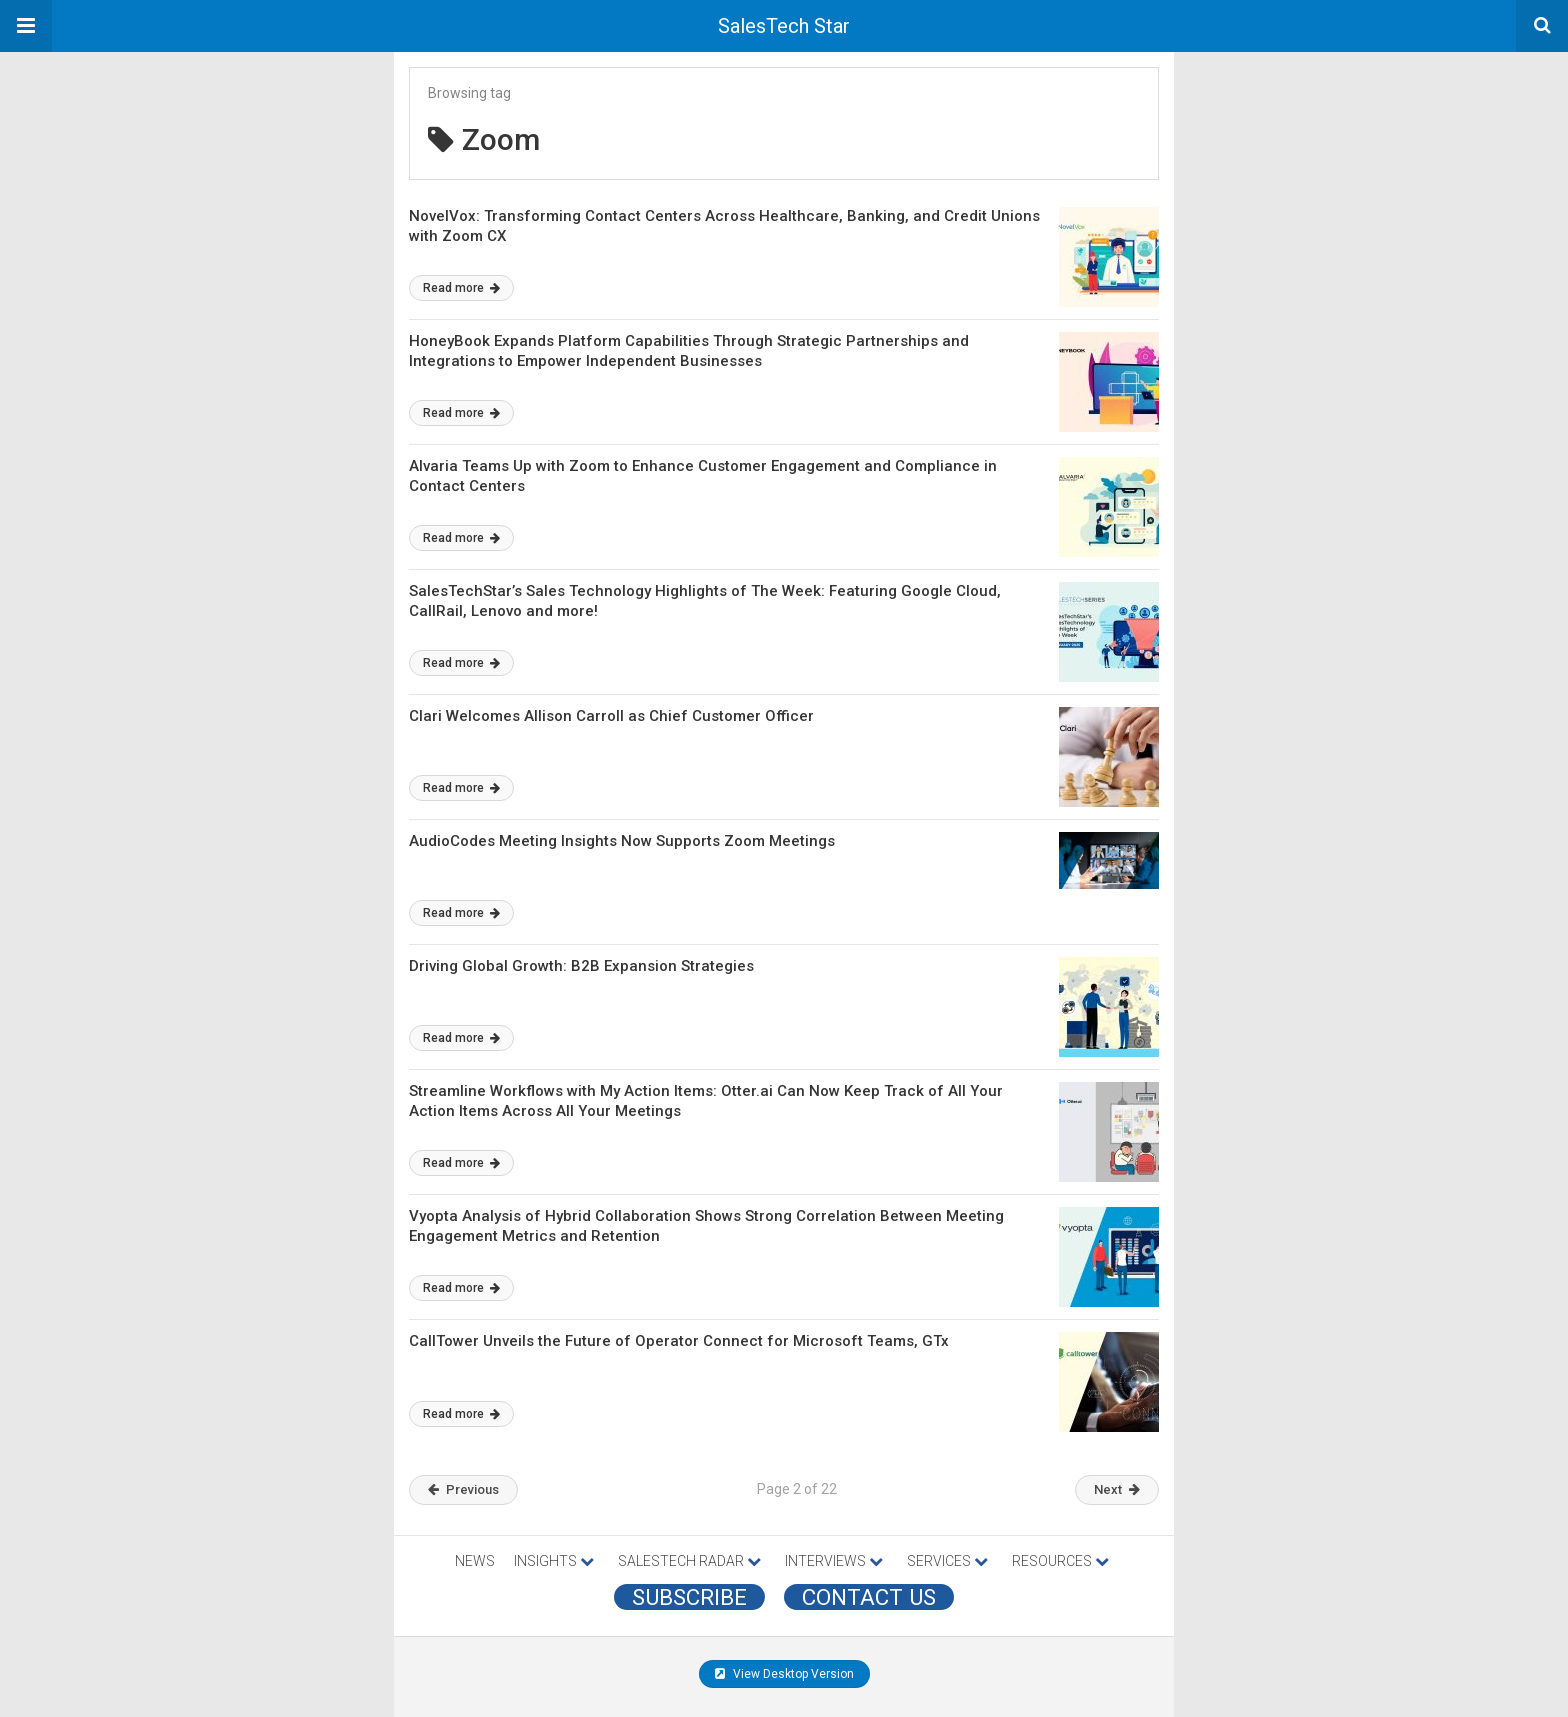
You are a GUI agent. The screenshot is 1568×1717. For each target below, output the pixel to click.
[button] (26, 26)
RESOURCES (1060, 1561)
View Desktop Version (784, 1674)
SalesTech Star (784, 26)
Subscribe (689, 1597)
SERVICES (947, 1561)
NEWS (475, 1561)
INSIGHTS (554, 1561)
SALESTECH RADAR (689, 1561)
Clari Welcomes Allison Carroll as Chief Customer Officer (611, 716)
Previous (463, 1489)
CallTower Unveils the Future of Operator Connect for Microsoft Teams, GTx (679, 1341)
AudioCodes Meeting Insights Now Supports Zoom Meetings (622, 841)
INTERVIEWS (834, 1561)
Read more (461, 288)
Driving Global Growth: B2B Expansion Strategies (581, 966)
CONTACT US (869, 1597)
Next (1117, 1489)
